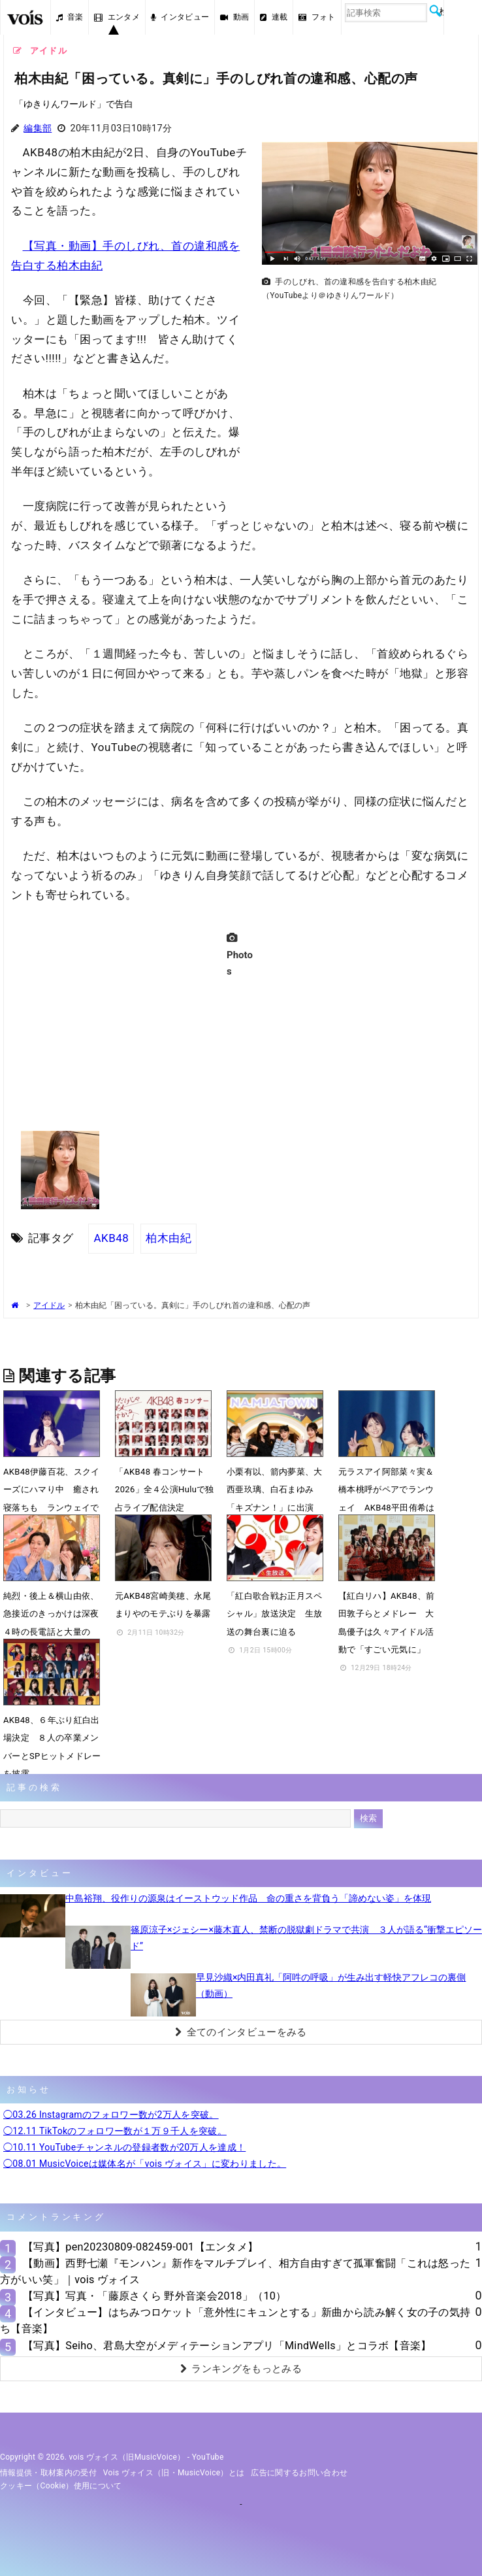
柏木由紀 (168, 1238)
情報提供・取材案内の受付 (48, 2472)
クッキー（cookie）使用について (61, 2485)
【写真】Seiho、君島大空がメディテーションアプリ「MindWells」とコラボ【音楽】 (227, 2345)
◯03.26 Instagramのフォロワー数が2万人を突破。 (111, 2114)
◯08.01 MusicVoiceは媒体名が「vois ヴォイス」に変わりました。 (144, 2163)
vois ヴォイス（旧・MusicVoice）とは (174, 2472)
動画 (234, 17)
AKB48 (111, 1238)
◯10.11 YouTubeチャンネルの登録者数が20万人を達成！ (124, 2147)
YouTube (208, 2457)
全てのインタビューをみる (240, 2032)
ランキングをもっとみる (241, 2369)
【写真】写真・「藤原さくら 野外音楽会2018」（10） (155, 2296)
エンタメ (117, 17)
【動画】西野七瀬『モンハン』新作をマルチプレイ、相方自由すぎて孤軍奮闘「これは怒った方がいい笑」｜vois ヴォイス (235, 2271)
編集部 (38, 128)
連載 (273, 17)
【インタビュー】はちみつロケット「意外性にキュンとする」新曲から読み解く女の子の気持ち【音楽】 (235, 2320)
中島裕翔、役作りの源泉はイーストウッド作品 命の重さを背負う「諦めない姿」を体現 (248, 1898)
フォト (316, 17)
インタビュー (180, 17)
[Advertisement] (364, 397)
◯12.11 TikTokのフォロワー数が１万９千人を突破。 (115, 2131)
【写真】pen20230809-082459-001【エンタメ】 (140, 2247)
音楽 (70, 17)
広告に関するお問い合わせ (299, 2472)
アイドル (49, 1305)
